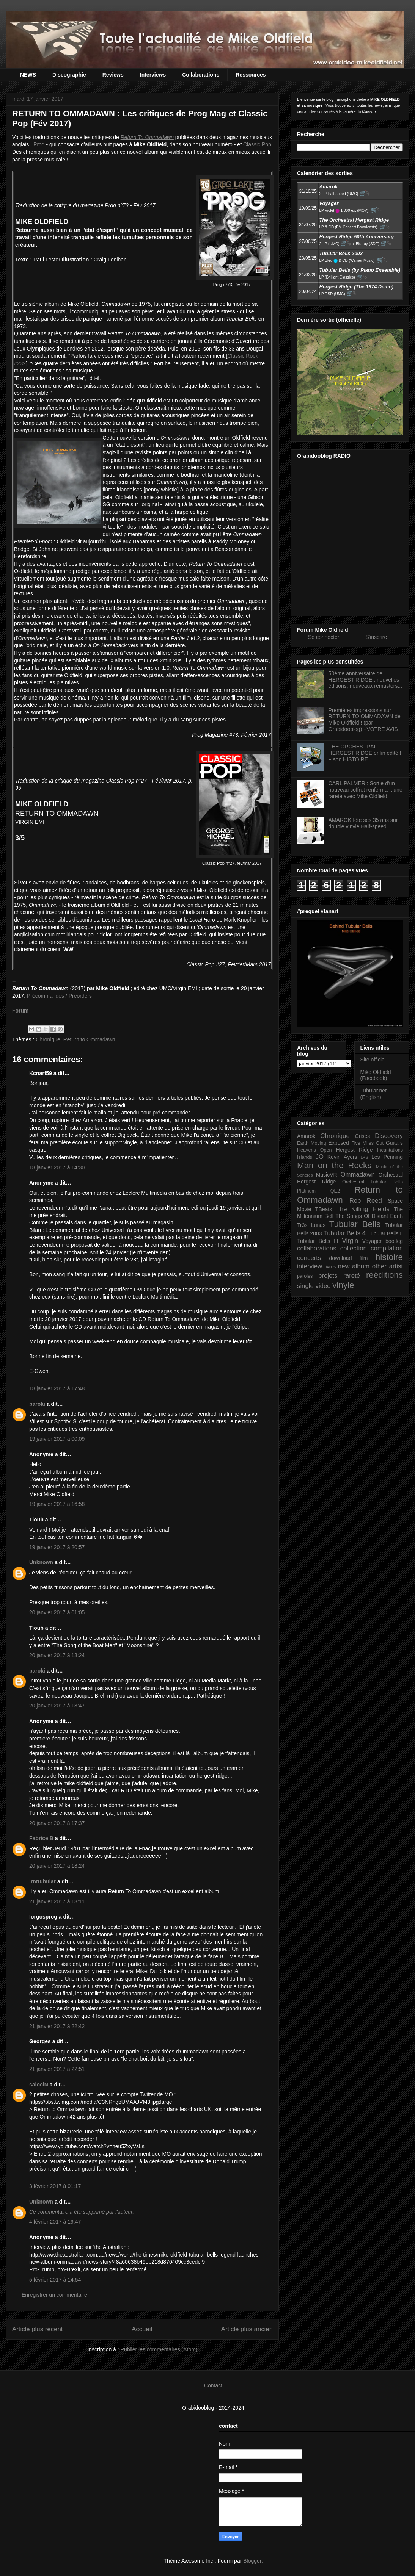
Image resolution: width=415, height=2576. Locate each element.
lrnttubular (42, 1881)
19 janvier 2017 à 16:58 (57, 1504)
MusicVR (326, 1175)
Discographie (69, 75)
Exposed (338, 1143)
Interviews (153, 75)
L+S (364, 1157)
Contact (213, 2385)
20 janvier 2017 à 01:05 (57, 1612)
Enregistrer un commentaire (54, 2295)
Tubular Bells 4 (345, 1233)
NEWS (28, 75)
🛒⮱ (365, 193)
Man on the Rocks (334, 1165)
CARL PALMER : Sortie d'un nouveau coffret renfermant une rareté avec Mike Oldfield (365, 789)
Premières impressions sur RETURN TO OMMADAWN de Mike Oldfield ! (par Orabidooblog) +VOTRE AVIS (365, 719)
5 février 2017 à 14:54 (55, 2280)
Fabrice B (41, 1838)
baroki (37, 1404)
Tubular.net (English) (373, 1094)
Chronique (48, 1039)
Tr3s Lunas (311, 1225)
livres (330, 1266)
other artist (387, 1266)
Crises (362, 1136)
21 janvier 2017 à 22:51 (57, 2069)
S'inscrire (376, 637)
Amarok (306, 1136)
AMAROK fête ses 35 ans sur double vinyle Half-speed (363, 823)
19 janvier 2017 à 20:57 (57, 1547)
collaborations (316, 1248)
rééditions (384, 1275)
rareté (351, 1275)
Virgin (350, 1240)
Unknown (41, 1562)
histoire (389, 1257)
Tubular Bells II (385, 1233)
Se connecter (324, 637)
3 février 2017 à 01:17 (55, 2186)
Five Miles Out (367, 1143)
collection (353, 1248)
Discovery (389, 1135)
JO (320, 1156)
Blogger (252, 2561)
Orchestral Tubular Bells (372, 1182)
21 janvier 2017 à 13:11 (57, 1901)
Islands (304, 1157)
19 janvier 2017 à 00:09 (57, 1439)
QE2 (335, 1191)
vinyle (343, 1285)
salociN (38, 2084)
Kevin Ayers (342, 1157)
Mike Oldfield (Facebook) (375, 1075)
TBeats (323, 1209)
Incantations (390, 1150)
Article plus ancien (247, 2329)
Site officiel (373, 1059)
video (323, 1286)
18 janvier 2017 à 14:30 (57, 1167)
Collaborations (200, 75)
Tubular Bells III (317, 1241)
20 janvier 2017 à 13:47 (57, 1706)
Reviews (113, 75)
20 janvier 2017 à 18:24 (57, 1866)
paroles (305, 1276)
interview (309, 1266)
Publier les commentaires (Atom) (159, 2349)
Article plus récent (37, 2329)
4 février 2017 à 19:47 (55, 2222)
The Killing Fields (363, 1209)
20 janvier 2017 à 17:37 (57, 1823)
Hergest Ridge (354, 1150)
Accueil (142, 2329)
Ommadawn (357, 1174)
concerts (309, 1257)
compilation (387, 1248)
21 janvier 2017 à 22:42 (57, 2026)
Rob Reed (365, 1200)
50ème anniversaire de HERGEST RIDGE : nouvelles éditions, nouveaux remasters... (365, 679)
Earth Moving (311, 1143)
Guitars (394, 1143)
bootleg (394, 1241)
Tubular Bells (354, 1224)
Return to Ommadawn (89, 1039)
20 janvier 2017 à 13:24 (57, 1655)
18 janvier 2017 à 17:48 (57, 1388)
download (340, 1258)
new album (353, 1266)
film (364, 1258)
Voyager (372, 1241)
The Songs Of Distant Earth (369, 1216)
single (305, 1286)
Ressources (251, 75)
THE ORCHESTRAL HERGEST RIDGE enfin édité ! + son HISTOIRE (365, 752)
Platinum (306, 1191)
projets (327, 1275)
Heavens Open (314, 1150)
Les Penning (387, 1157)
